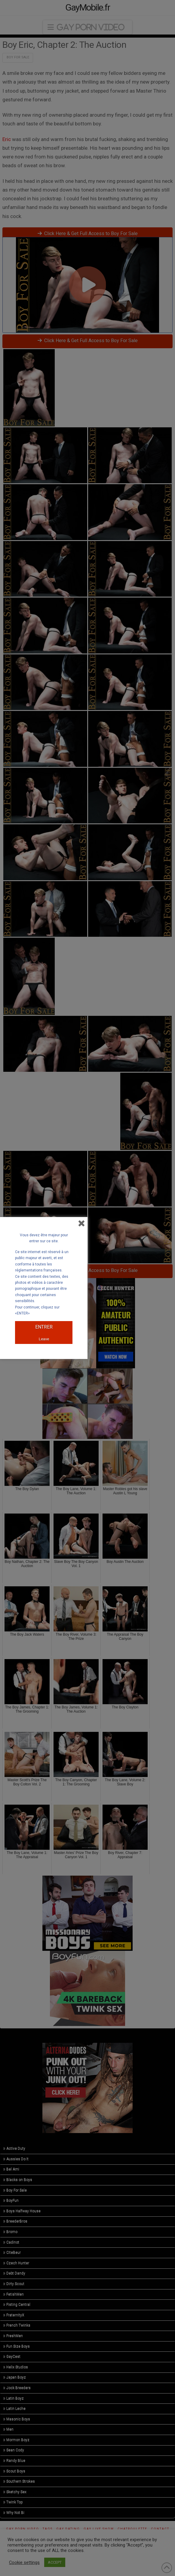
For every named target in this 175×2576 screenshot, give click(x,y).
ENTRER (44, 1327)
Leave (44, 1339)
